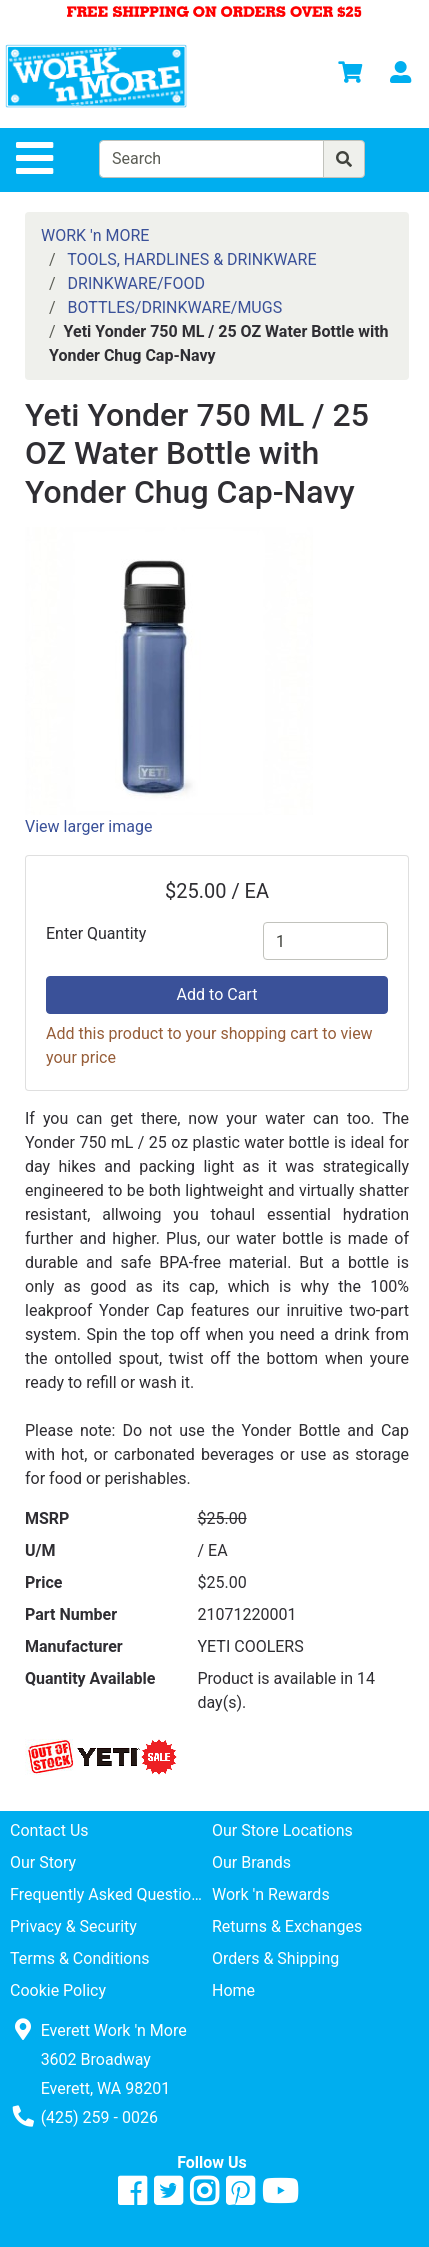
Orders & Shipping (275, 1958)
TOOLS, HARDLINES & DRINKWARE (191, 259)
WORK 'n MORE (95, 235)
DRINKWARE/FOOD (136, 283)
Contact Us (49, 1830)
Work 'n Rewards (271, 1894)
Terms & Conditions (80, 1958)
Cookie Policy (58, 1990)
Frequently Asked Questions (109, 1894)
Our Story (43, 1862)
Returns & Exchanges (287, 1926)
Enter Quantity (96, 933)
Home (233, 1990)
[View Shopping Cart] (350, 75)
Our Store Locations (282, 1830)
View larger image (88, 826)
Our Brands (251, 1862)
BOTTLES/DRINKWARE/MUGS (175, 307)
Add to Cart (217, 994)
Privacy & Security (73, 1926)
